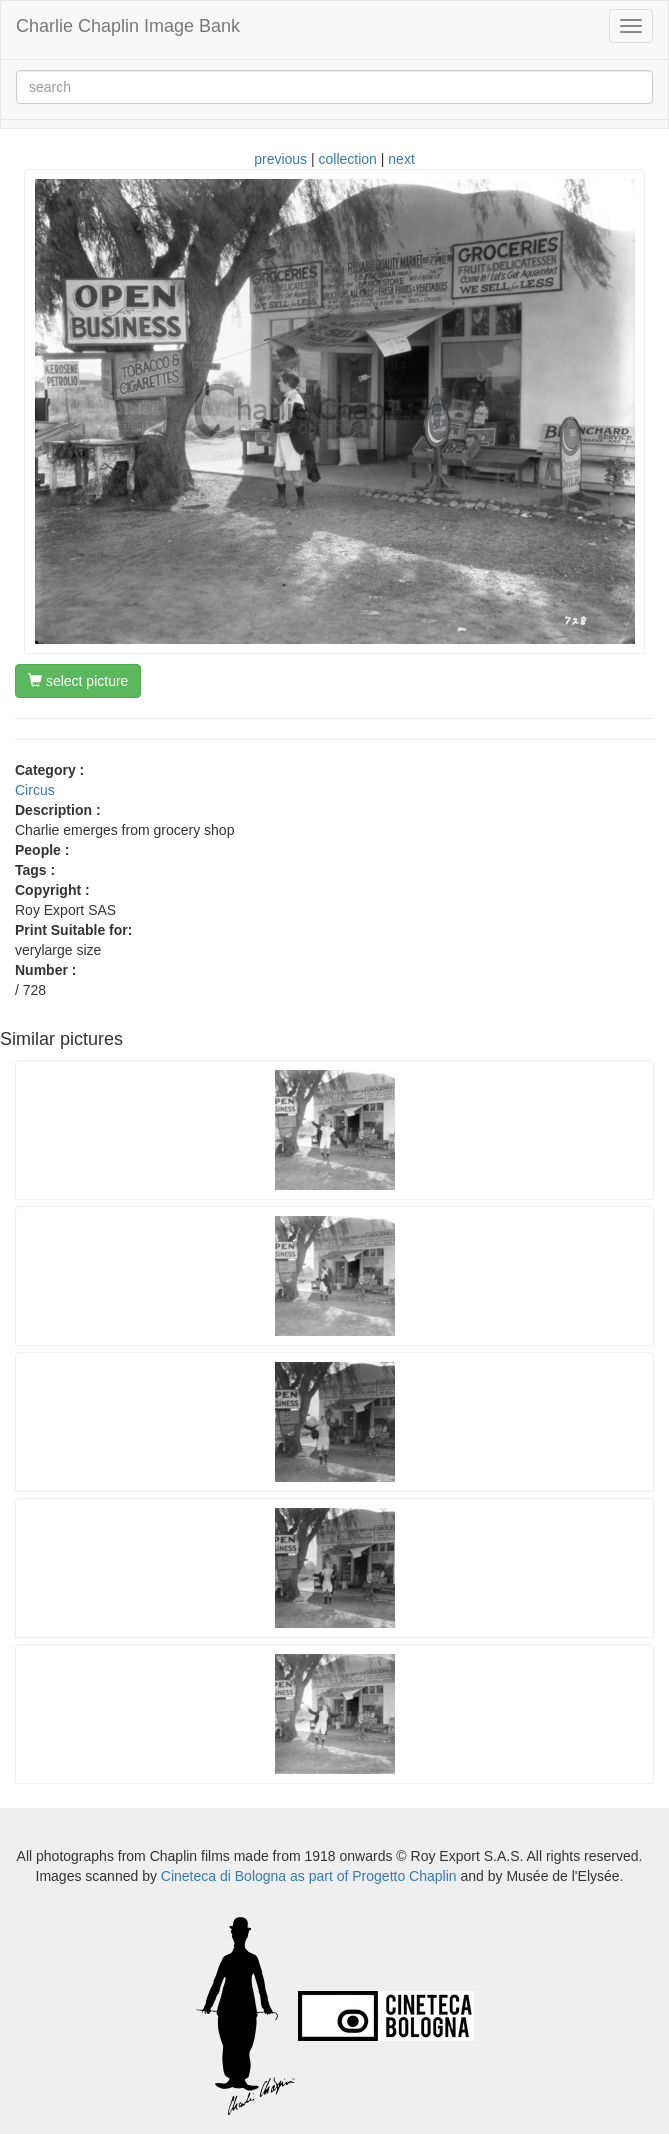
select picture (78, 681)
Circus (35, 790)
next (401, 159)
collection (348, 159)
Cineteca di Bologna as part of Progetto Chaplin (309, 1876)
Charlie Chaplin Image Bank (128, 26)
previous (280, 159)
